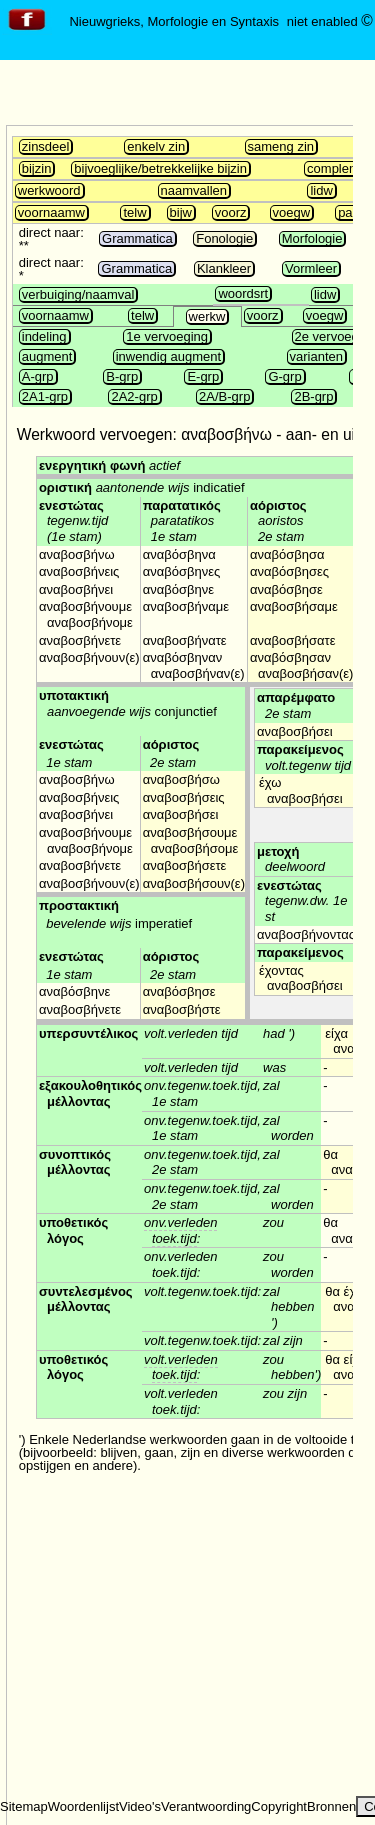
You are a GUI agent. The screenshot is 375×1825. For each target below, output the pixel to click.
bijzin (37, 168)
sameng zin (281, 146)
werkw (207, 316)
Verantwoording (206, 1806)
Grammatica (137, 238)
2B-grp (313, 396)
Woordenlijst (83, 1806)
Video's (140, 1806)
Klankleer (224, 268)
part (349, 212)
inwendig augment (169, 356)
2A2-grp (134, 396)
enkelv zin (156, 146)
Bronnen (331, 1806)
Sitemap (24, 1806)
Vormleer (311, 268)
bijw (181, 212)
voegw (292, 212)
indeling (44, 336)
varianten (316, 356)
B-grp (122, 376)
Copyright (279, 1806)
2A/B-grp (224, 396)
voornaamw (51, 212)
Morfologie (312, 238)
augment (47, 356)
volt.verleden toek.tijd (181, 1367)
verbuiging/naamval (78, 294)
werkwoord (49, 190)
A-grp (38, 376)
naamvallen (194, 190)
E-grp (203, 376)
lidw (321, 190)
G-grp (284, 376)
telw (134, 212)
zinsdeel (46, 146)
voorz (231, 212)
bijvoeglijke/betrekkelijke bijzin (160, 168)
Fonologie (224, 238)
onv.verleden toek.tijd (180, 1230)
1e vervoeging (167, 336)
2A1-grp (45, 396)
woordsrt (243, 293)
